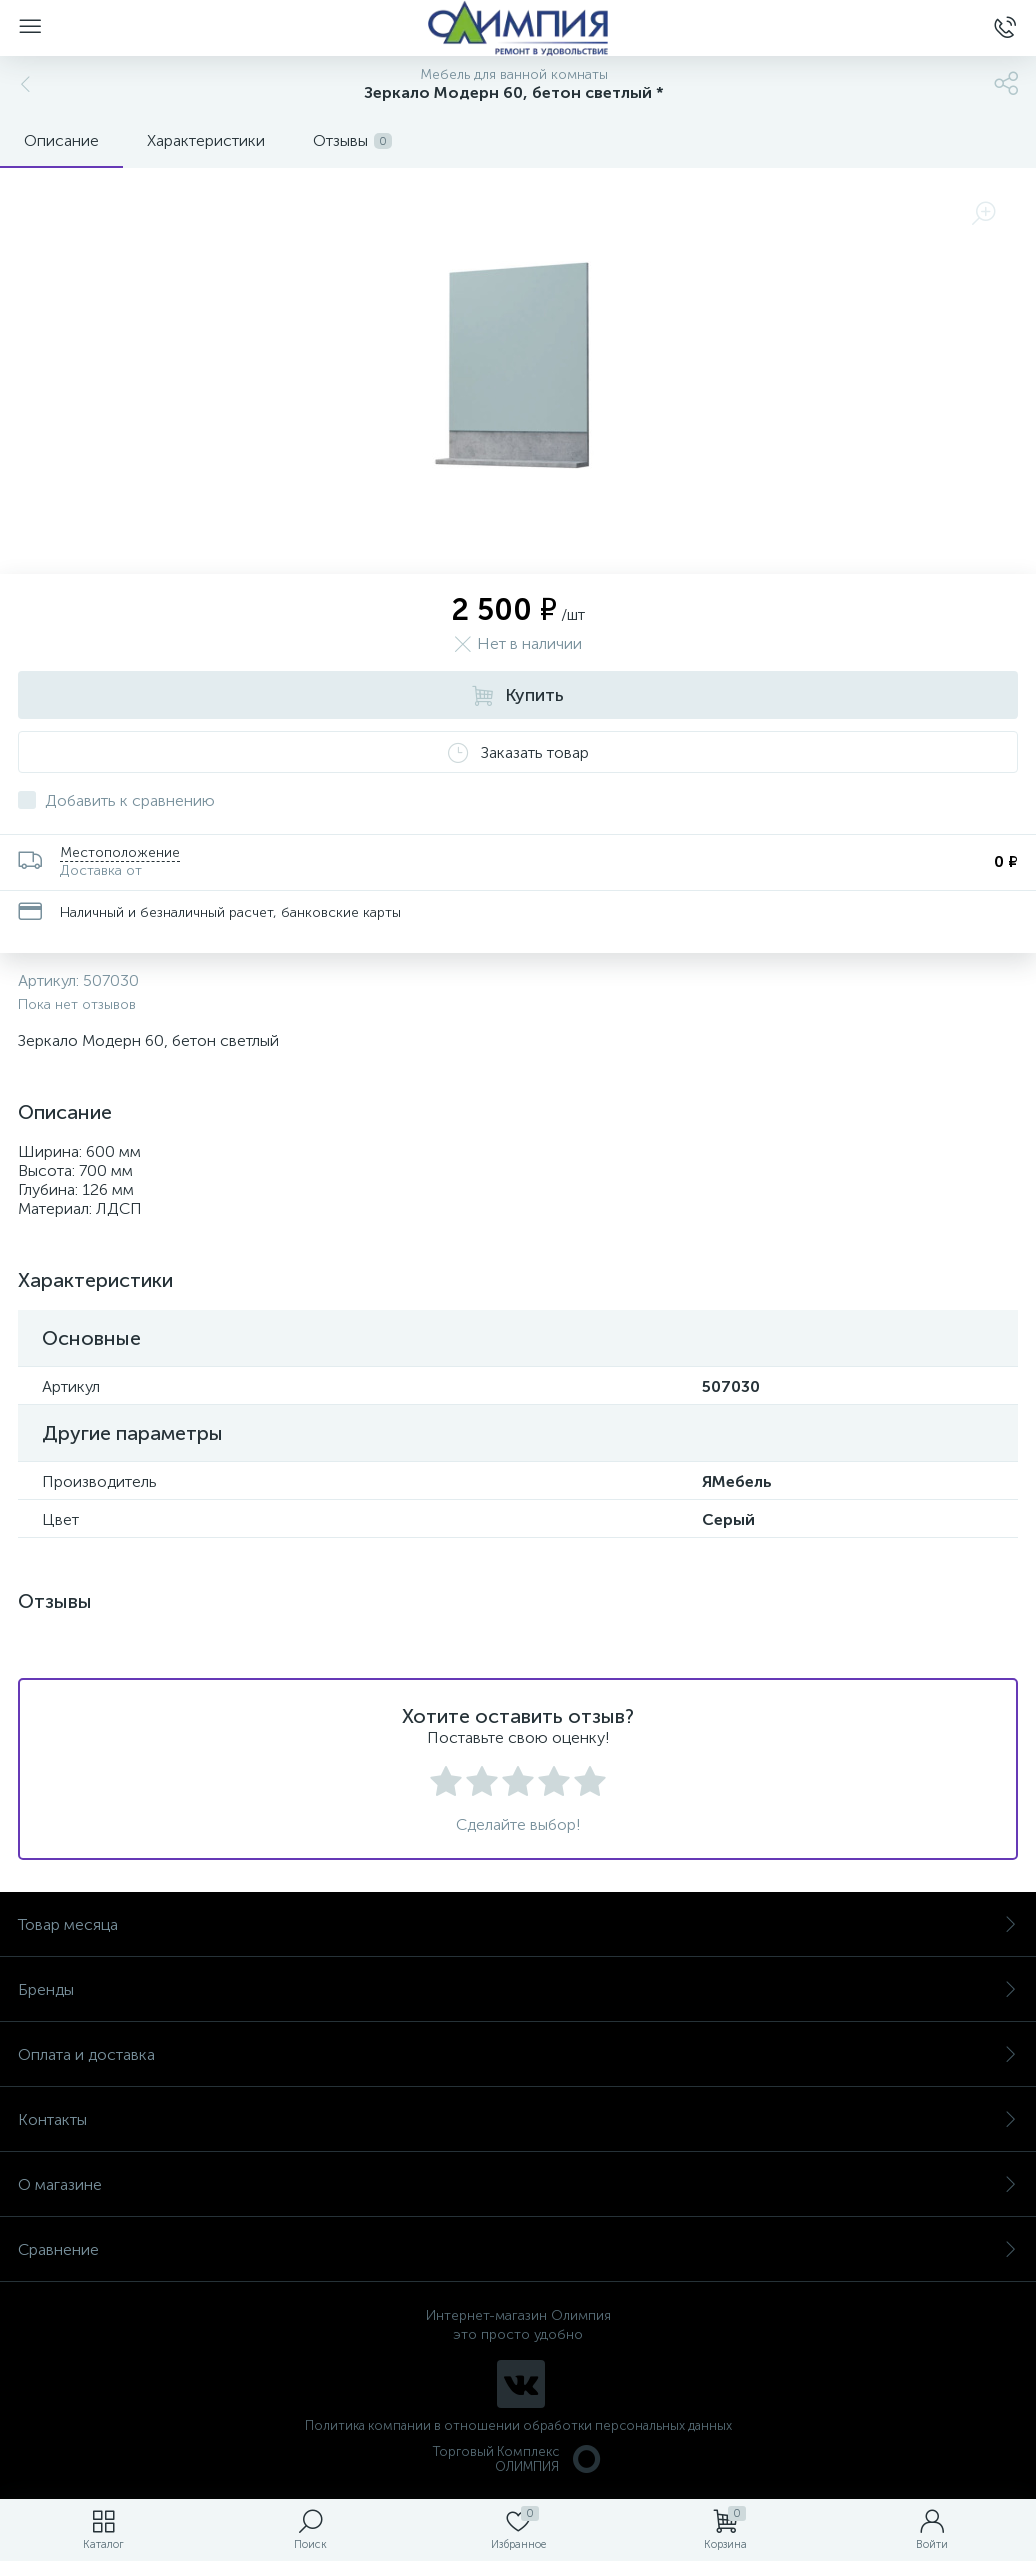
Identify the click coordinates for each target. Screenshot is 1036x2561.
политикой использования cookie (815, 2392)
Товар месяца (518, 1924)
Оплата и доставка (518, 2054)
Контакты (518, 2119)
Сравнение (518, 2249)
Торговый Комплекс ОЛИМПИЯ (518, 2459)
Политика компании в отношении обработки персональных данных (518, 2425)
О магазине (518, 2184)
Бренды (518, 1989)
